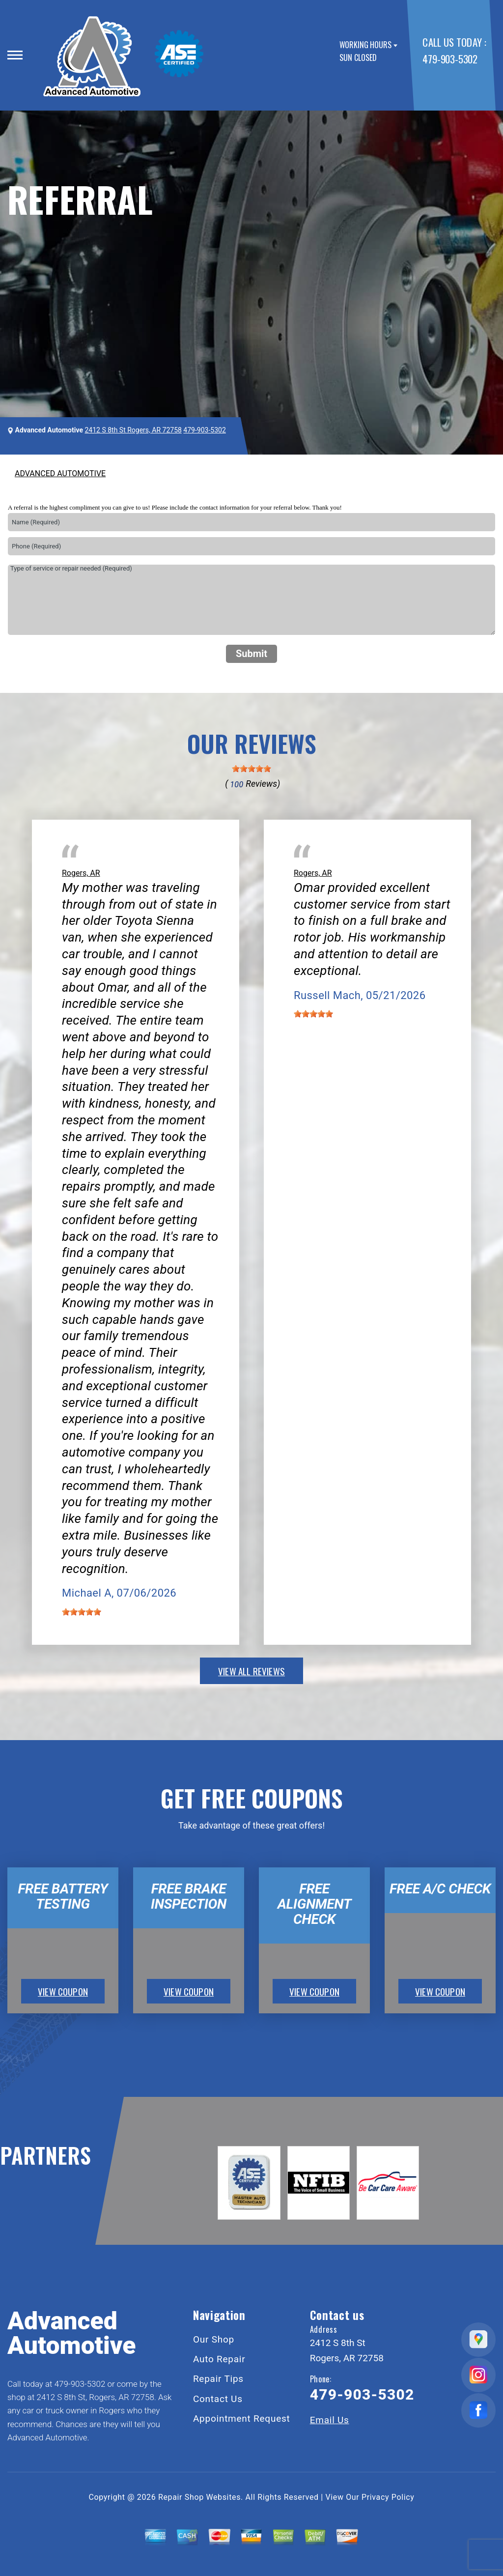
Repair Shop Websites (199, 2497)
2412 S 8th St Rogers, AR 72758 (132, 430)
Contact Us (218, 2398)
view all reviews (251, 1671)
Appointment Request (241, 2418)
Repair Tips (218, 2378)
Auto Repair (219, 2359)
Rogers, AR (81, 873)
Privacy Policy (388, 2497)
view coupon (63, 1991)
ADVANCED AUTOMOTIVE (60, 473)
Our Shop (213, 2339)
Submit (251, 653)
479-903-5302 (449, 58)
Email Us (329, 2420)
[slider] (251, 769)
